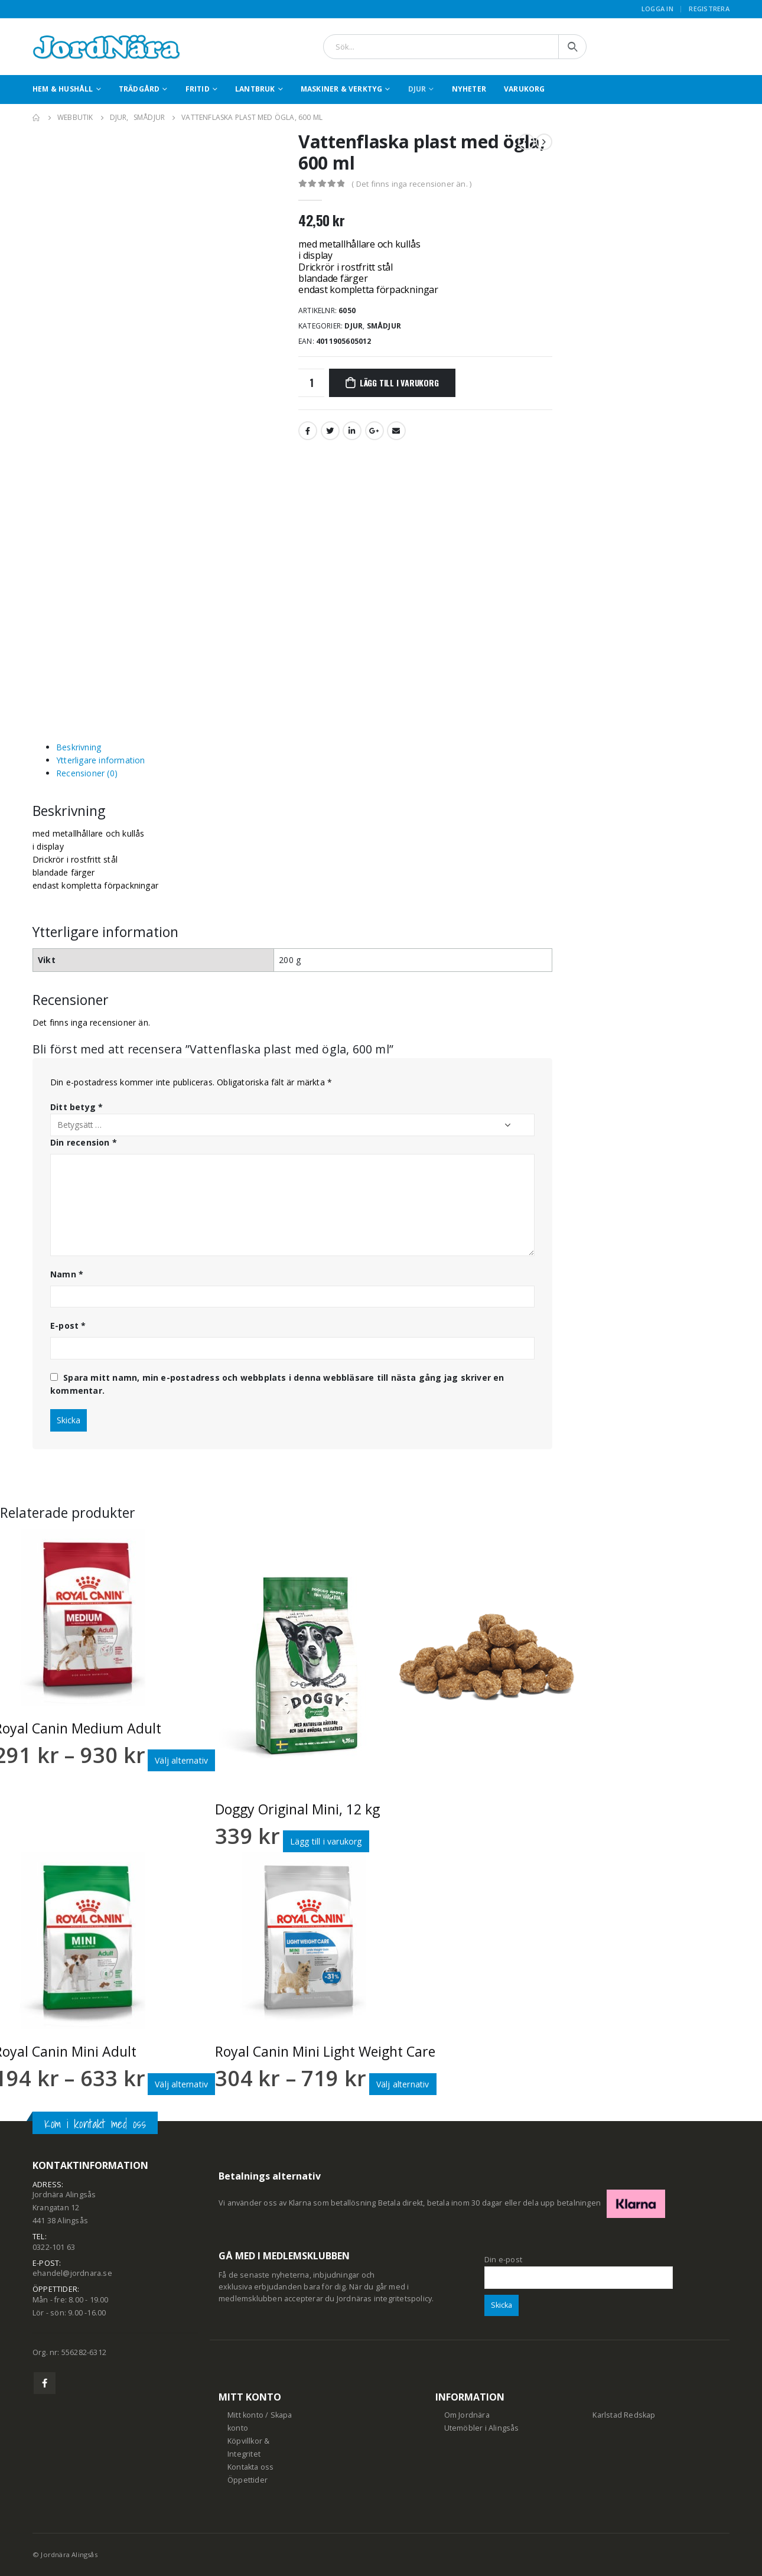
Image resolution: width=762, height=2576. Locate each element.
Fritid (197, 89)
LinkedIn (352, 430)
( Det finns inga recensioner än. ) (411, 183)
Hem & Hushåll (62, 89)
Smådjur (384, 326)
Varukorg (524, 89)
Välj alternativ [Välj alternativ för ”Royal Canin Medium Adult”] (181, 1760)
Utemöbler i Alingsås (481, 2428)
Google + (374, 430)
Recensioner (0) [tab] (87, 773)
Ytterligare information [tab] (100, 760)
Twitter (330, 430)
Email (396, 430)
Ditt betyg (76, 1107)
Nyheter (469, 89)
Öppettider (247, 2480)
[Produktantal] (311, 383)
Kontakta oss (250, 2467)
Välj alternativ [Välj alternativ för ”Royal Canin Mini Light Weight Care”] (402, 2084)
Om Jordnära (467, 2415)
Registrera (709, 8)
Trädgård (139, 89)
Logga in (657, 8)
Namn (66, 1274)
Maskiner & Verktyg (342, 89)
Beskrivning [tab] (78, 747)
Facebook (307, 430)
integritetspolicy (403, 2299)
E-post (68, 1325)
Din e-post (578, 2268)
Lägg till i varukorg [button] (326, 1841)
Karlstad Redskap (623, 2415)
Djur (417, 89)
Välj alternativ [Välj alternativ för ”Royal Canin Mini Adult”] (181, 2084)
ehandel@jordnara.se (72, 2273)
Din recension (83, 1142)
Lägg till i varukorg (399, 382)
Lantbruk (255, 89)
